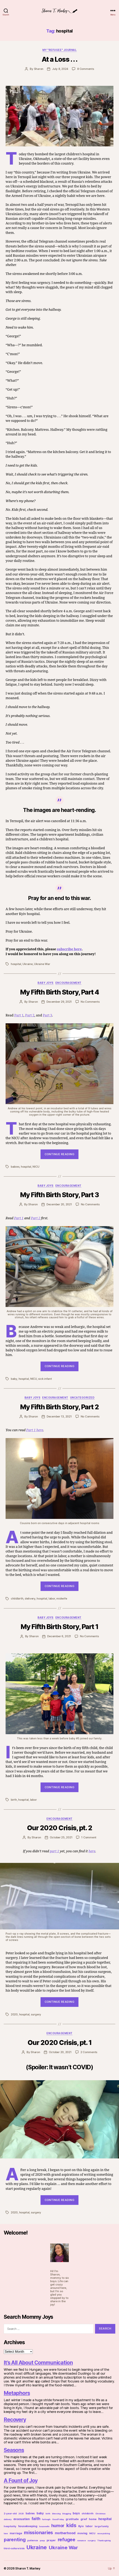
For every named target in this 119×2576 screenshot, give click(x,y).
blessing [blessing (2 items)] (56, 2513)
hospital (16, 964)
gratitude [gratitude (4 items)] (72, 2519)
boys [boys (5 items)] (76, 2513)
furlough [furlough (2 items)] (46, 2519)
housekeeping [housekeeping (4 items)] (27, 2526)
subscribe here (69, 949)
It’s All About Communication (38, 2362)
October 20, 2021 (60, 2052)
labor (52, 1598)
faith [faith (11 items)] (36, 2518)
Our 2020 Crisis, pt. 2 (59, 1828)
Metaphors (17, 2393)
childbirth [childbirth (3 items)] (88, 2513)
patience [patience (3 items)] (32, 2540)
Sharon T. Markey (27, 2568)
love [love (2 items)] (6, 2533)
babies (15, 1166)
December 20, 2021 (59, 1204)
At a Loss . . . (60, 59)
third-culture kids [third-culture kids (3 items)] (14, 2548)
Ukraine (27, 964)
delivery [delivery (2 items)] (8, 2519)
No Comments (90, 1001)
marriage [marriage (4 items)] (16, 2533)
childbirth (17, 1598)
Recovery (15, 2419)
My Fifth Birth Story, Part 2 (59, 1407)
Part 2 (29, 1015)
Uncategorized (82, 1397)
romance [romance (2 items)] (81, 2540)
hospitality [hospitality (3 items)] (10, 2526)
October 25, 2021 (61, 1837)
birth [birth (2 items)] (48, 2513)
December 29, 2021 (59, 1001)
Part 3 (47, 1015)
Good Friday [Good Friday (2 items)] (58, 2519)
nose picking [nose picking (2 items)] (103, 2533)
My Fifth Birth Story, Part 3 (59, 1195)
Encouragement (68, 982)
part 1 (54, 1851)
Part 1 (19, 1015)
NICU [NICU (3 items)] (92, 2533)
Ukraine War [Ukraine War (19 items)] (63, 2547)
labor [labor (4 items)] (89, 2526)
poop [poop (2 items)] (42, 2540)
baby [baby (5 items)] (40, 2513)
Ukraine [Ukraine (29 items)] (36, 2547)
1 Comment (88, 1837)
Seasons (14, 2450)
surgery (36, 2014)
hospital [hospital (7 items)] (105, 2519)
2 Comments (89, 2052)
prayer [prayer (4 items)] (51, 2540)
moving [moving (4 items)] (82, 2533)
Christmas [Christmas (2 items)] (100, 2513)
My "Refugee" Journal (59, 49)
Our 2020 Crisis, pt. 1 (59, 2042)
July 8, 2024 (60, 69)
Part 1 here (34, 1430)
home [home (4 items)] (93, 2519)
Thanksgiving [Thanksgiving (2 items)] (104, 2540)
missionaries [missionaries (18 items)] (38, 2532)
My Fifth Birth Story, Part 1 (59, 1627)
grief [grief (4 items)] (84, 2519)
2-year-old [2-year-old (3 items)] (10, 2513)
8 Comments (85, 69)
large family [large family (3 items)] (102, 2526)
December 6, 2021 (59, 1636)
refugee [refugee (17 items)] (66, 2539)
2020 (14, 2014)
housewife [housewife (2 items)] (44, 2526)
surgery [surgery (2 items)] (91, 2540)
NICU (36, 1166)
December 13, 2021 (59, 1416)
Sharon (38, 69)
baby (14, 1379)
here (92, 1851)
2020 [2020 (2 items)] (21, 2513)
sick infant (45, 1379)
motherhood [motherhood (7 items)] (65, 2533)
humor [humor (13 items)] (58, 2525)
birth (14, 1799)
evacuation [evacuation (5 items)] (21, 2519)
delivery (30, 1598)
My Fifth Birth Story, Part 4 (59, 992)
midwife (61, 1598)
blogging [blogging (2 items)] (66, 2513)
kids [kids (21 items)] (71, 2525)
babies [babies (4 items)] (30, 2513)
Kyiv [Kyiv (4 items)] (81, 2526)
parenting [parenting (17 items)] (15, 2539)
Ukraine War (42, 964)
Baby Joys (46, 982)
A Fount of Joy (21, 2480)
